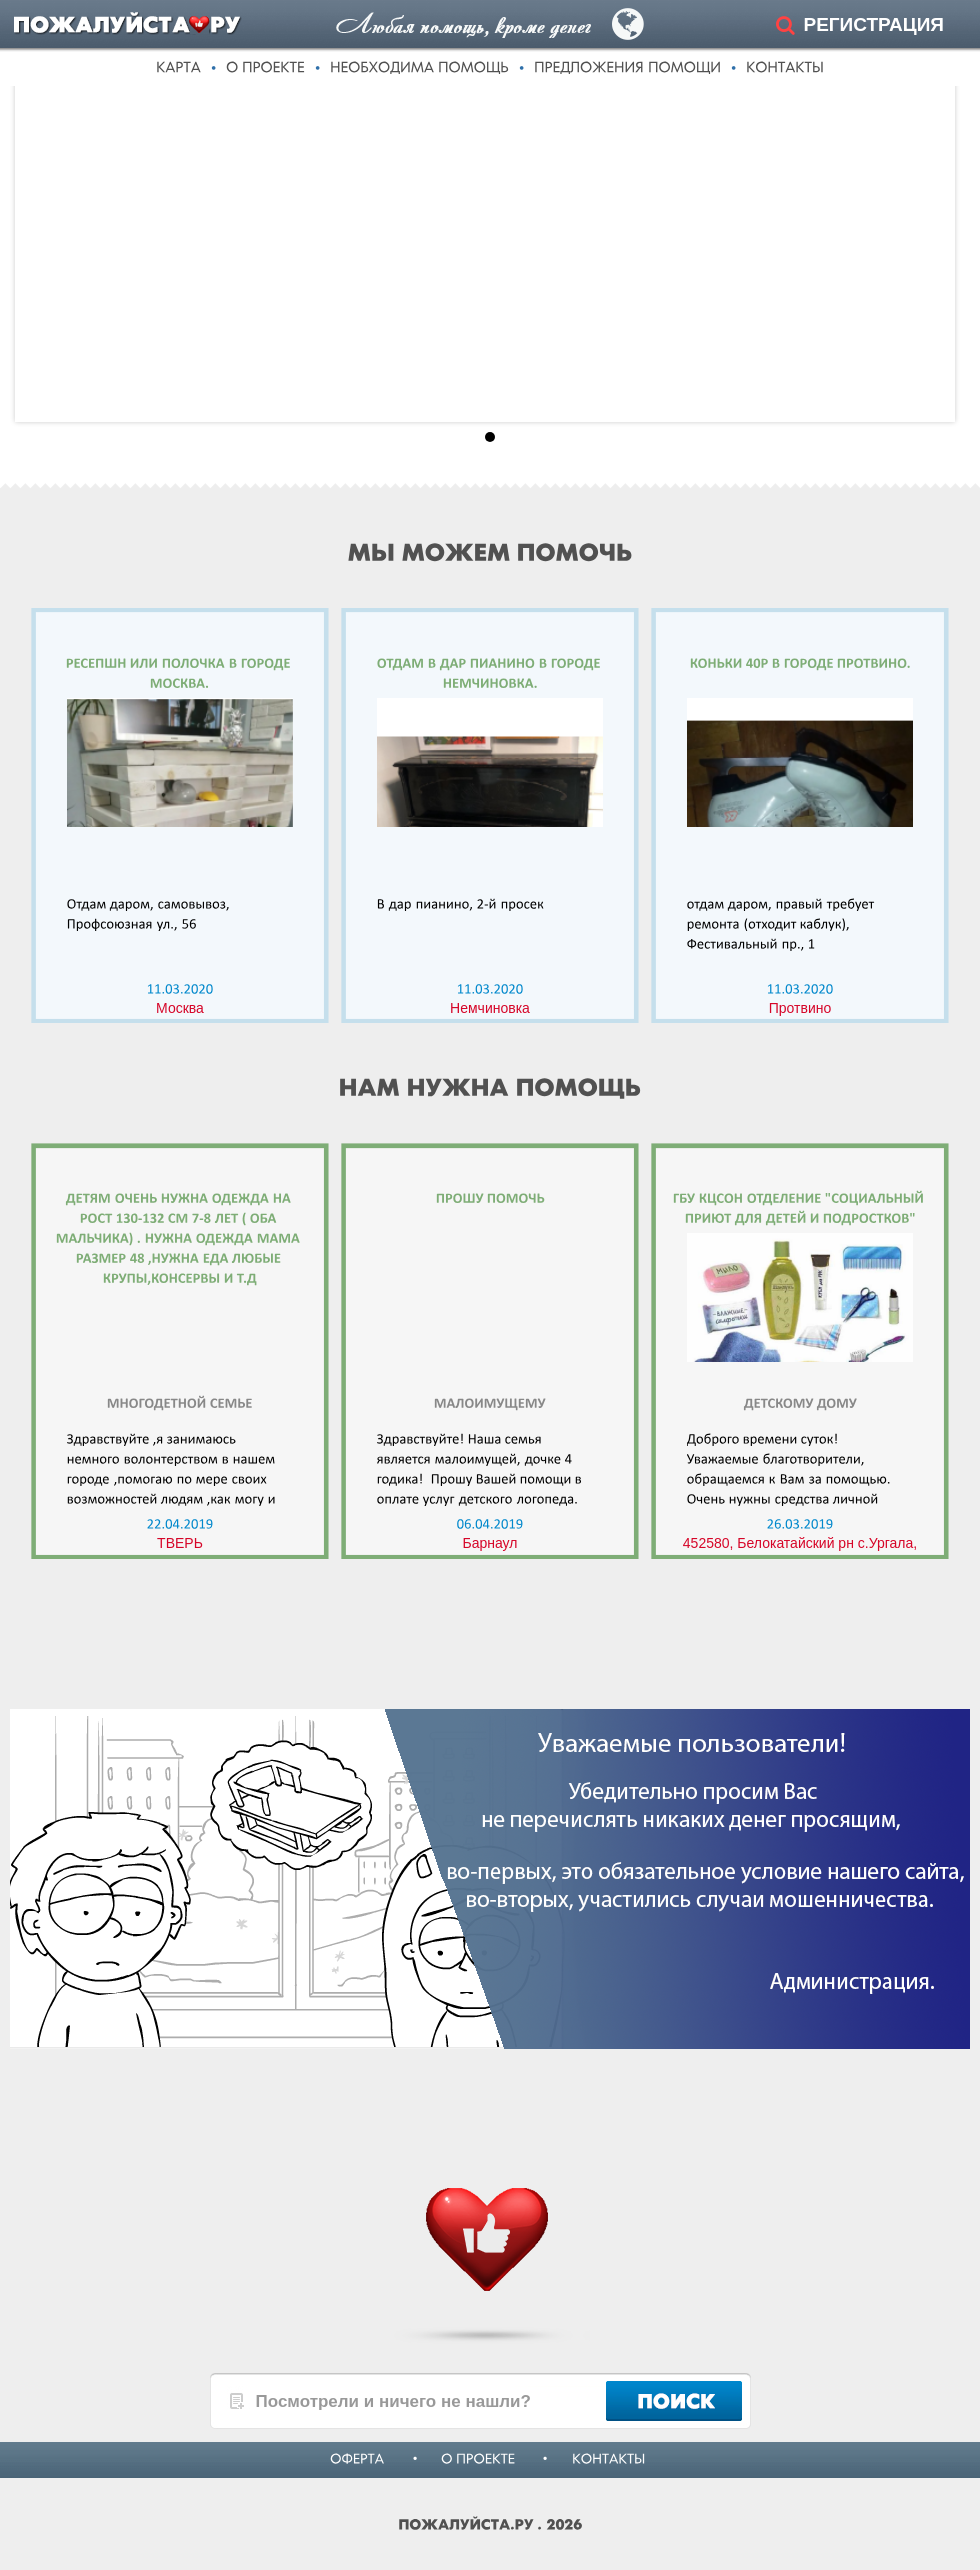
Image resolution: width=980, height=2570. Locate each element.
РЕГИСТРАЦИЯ (873, 24)
